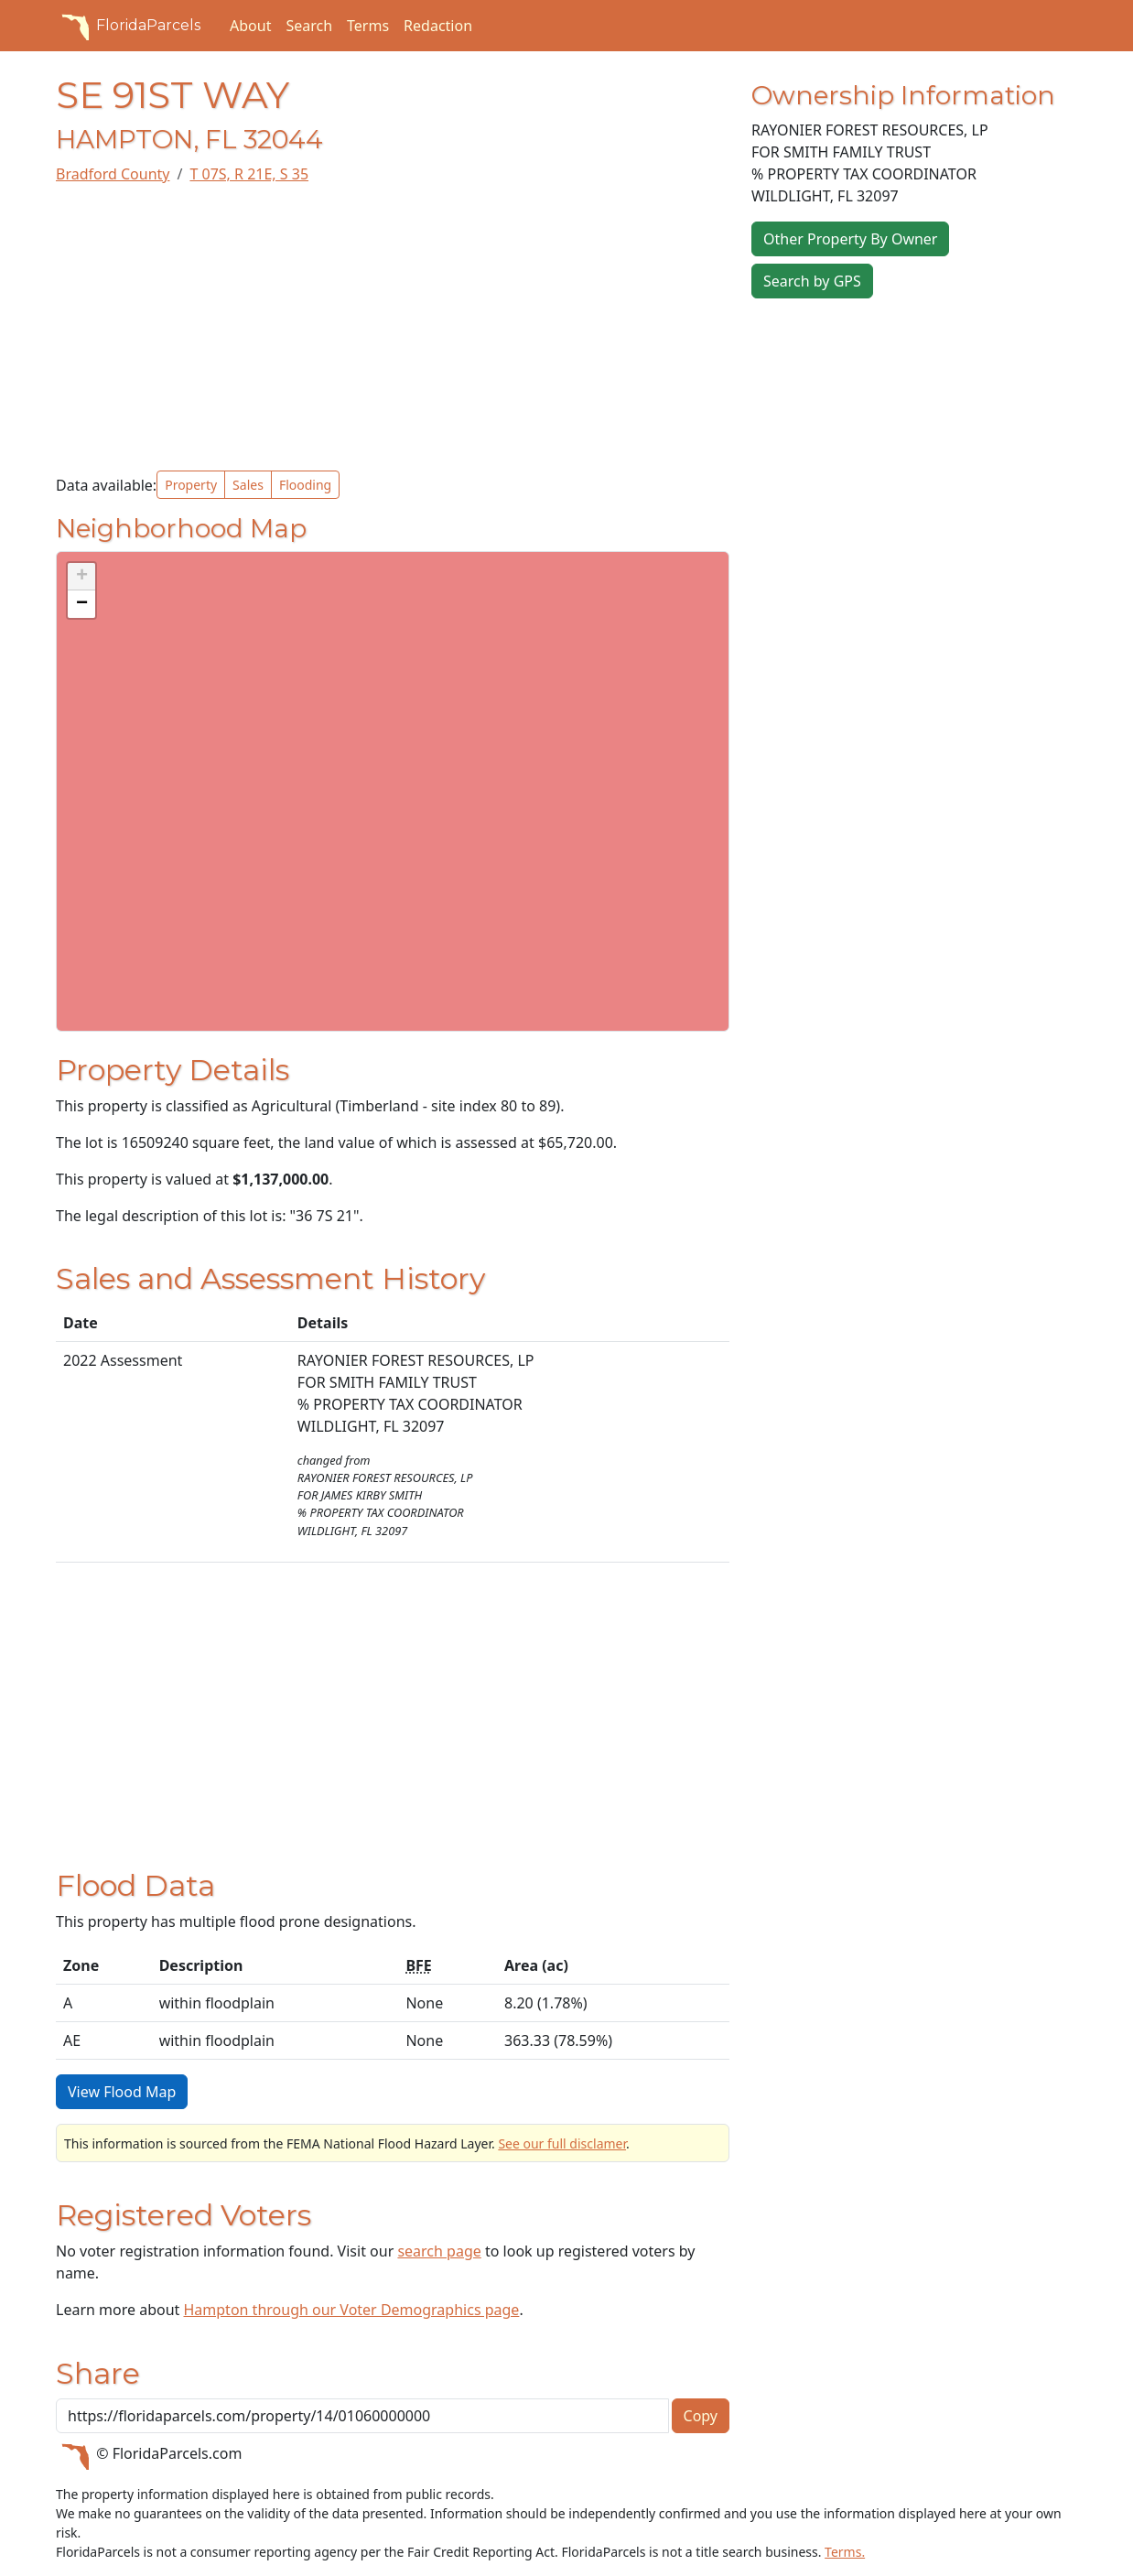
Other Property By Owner (850, 239)
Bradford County (112, 174)
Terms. (845, 2551)
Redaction (438, 26)
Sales (248, 484)
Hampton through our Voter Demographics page (351, 2310)
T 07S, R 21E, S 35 (248, 174)
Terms (368, 26)
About (250, 26)
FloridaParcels (128, 25)
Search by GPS (812, 281)
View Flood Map (122, 2092)
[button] (81, 576)
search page (438, 2251)
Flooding (305, 484)
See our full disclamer (562, 2143)
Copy (701, 2416)
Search (309, 26)
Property (191, 484)
